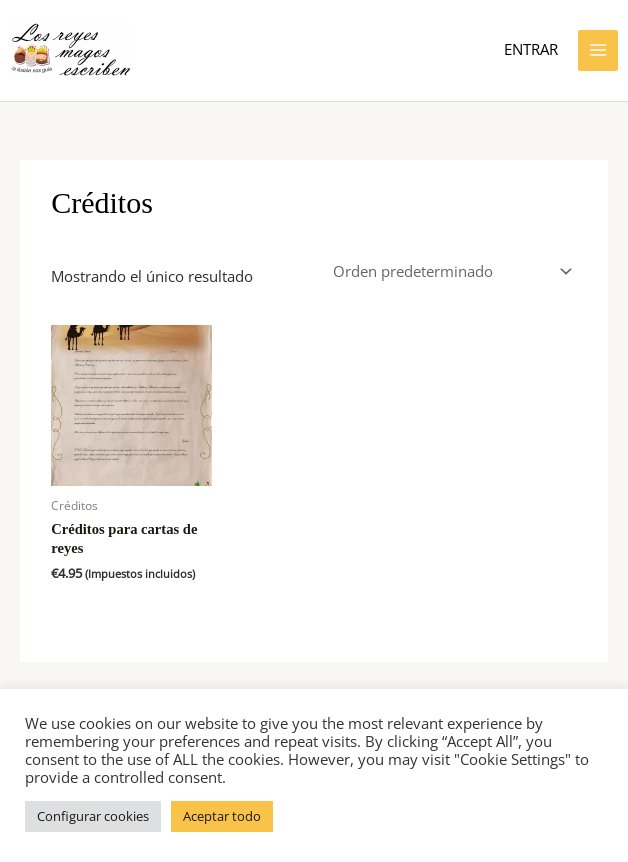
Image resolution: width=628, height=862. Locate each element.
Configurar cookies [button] (93, 816)
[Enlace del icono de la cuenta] (531, 50)
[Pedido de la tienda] (449, 271)
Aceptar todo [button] (222, 816)
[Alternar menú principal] (598, 50)
